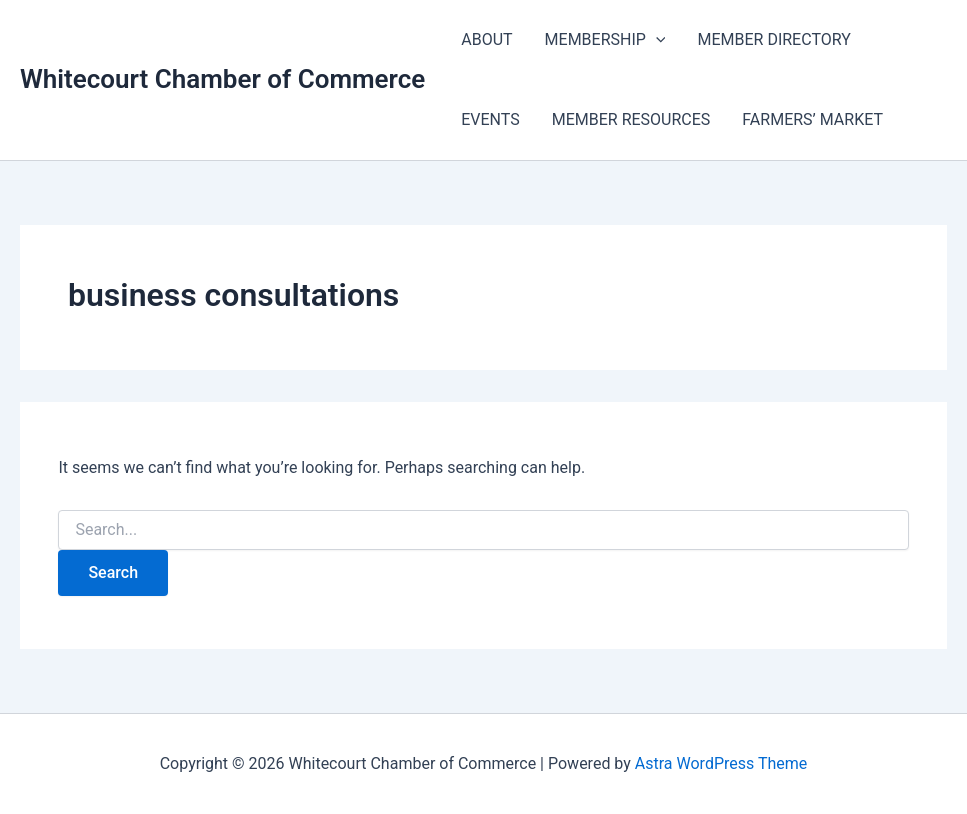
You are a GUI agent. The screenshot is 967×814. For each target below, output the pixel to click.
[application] (656, 40)
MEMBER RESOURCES (631, 119)
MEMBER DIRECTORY (773, 39)
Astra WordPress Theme (721, 763)
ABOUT (486, 39)
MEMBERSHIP (605, 40)
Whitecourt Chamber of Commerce (222, 79)
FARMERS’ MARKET (812, 119)
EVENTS (490, 119)
